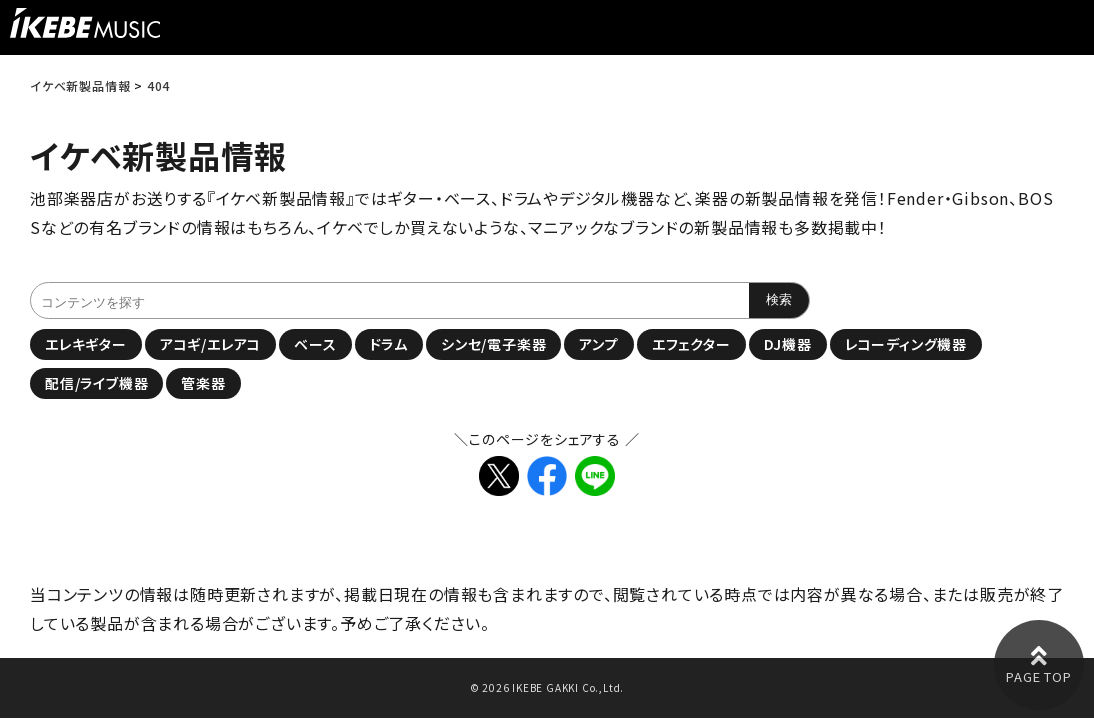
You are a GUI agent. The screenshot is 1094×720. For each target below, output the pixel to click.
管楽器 (203, 383)
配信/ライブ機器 (96, 383)
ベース (315, 344)
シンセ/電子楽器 (493, 344)
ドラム (389, 344)
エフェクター (691, 344)
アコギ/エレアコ (210, 344)
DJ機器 (788, 344)
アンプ (598, 344)
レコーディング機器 (906, 344)
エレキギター (86, 344)
